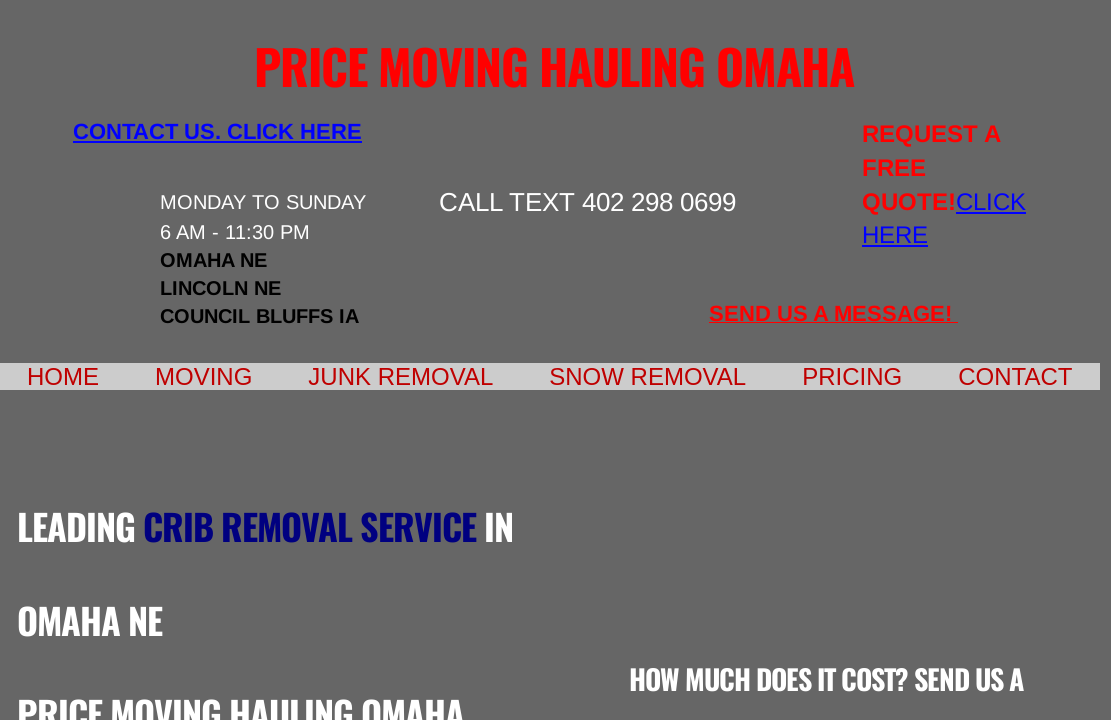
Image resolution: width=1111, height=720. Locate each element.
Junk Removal (400, 376)
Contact (1015, 376)
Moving (203, 376)
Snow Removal (647, 376)
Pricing (852, 376)
